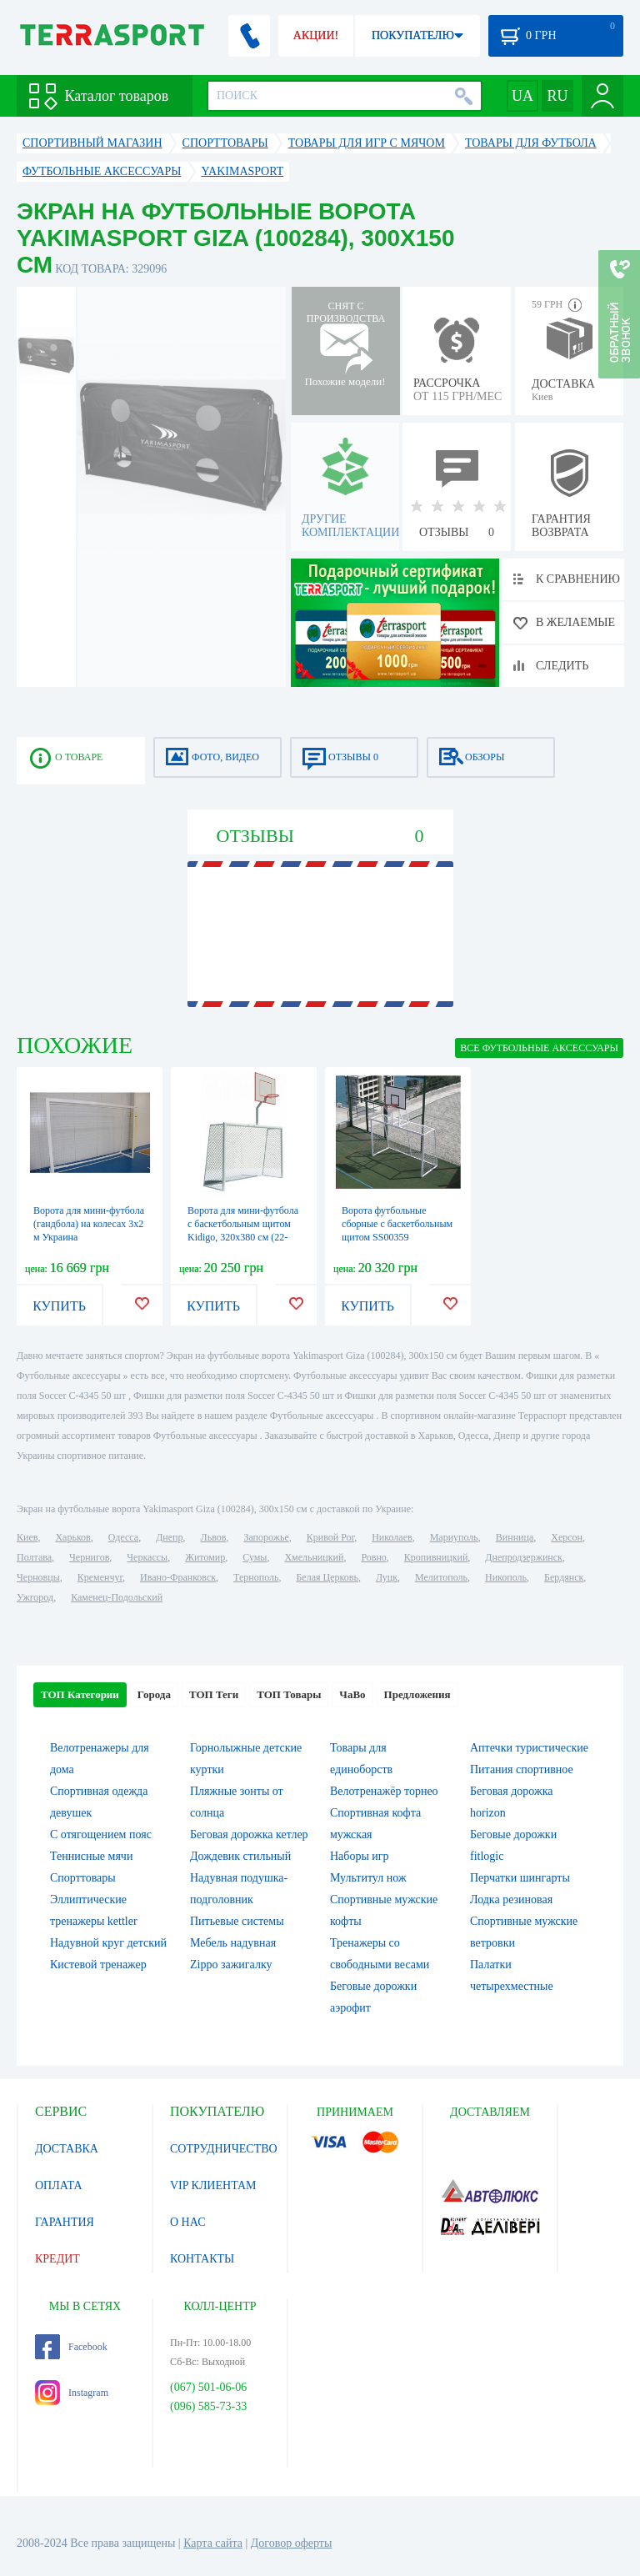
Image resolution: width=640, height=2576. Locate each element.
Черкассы (147, 1557)
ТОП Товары (289, 1694)
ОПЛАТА (58, 2185)
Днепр (169, 1537)
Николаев (392, 1537)
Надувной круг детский (108, 1943)
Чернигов (89, 1557)
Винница (514, 1537)
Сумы (254, 1557)
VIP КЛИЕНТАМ (213, 2185)
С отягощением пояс (101, 1834)
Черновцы (38, 1577)
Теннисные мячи (91, 1856)
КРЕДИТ (57, 2259)
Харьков (72, 1537)
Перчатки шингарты (520, 1878)
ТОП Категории (80, 1694)
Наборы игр (359, 1856)
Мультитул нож (368, 1878)
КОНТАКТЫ (202, 2259)
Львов (214, 1537)
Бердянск (563, 1577)
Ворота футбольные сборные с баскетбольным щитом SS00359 (397, 1224)
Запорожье (265, 1537)
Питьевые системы (237, 1921)
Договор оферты (291, 2543)
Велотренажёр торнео (384, 1791)
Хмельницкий (313, 1557)
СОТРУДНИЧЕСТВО (224, 2148)
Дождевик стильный (240, 1856)
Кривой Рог (330, 1537)
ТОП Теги (213, 1694)
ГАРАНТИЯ (64, 2222)
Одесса (123, 1537)
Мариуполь (454, 1537)
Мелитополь (441, 1577)
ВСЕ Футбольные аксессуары (539, 1048)
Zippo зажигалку (231, 1964)
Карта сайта (212, 2543)
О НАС (187, 2222)
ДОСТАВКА (66, 2148)
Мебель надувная (233, 1943)
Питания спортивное (521, 1769)
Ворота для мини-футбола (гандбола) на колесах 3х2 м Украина (88, 1224)
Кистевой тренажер (98, 1964)
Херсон (566, 1537)
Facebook (71, 2346)
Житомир (205, 1557)
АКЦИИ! (315, 35)
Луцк (387, 1577)
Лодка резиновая (511, 1899)
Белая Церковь (327, 1577)
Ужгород (35, 1597)
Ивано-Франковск (178, 1577)
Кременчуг (100, 1577)
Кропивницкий (436, 1557)
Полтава (34, 1557)
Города (154, 1694)
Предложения (417, 1694)
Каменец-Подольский (116, 1597)
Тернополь (255, 1577)
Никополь (506, 1577)
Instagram (71, 2392)
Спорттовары (83, 1878)
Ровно (373, 1557)
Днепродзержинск (523, 1557)
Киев (27, 1537)
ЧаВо (352, 1694)
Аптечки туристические (529, 1748)
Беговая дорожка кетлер (249, 1834)
